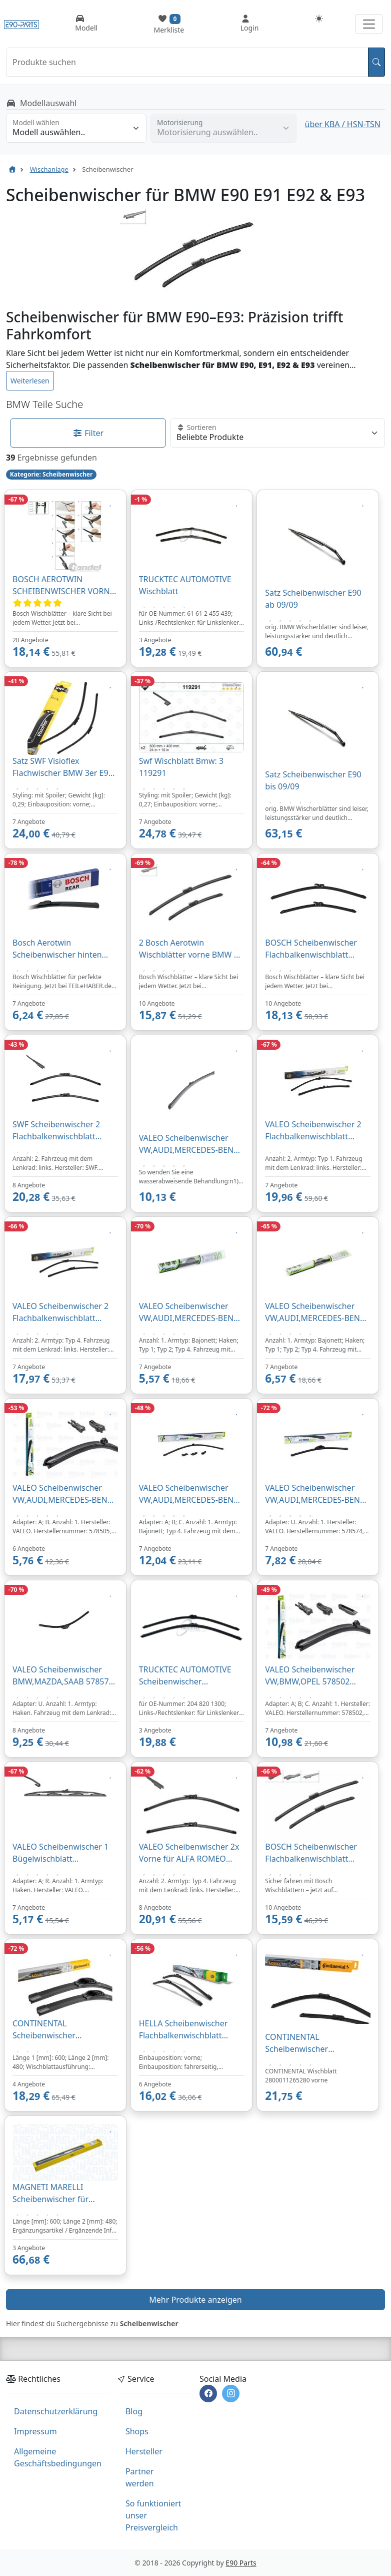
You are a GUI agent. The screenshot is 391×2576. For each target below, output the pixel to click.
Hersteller (144, 2451)
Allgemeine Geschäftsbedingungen (58, 2457)
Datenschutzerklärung (56, 2411)
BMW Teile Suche (44, 404)
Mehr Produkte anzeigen (195, 2299)
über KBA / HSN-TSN (342, 124)
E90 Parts (241, 2562)
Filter (88, 433)
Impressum (35, 2431)
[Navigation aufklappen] (369, 24)
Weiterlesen (30, 380)
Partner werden (140, 2477)
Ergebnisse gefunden (56, 457)
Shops (137, 2431)
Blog (134, 2411)
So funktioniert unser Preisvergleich (153, 2515)
